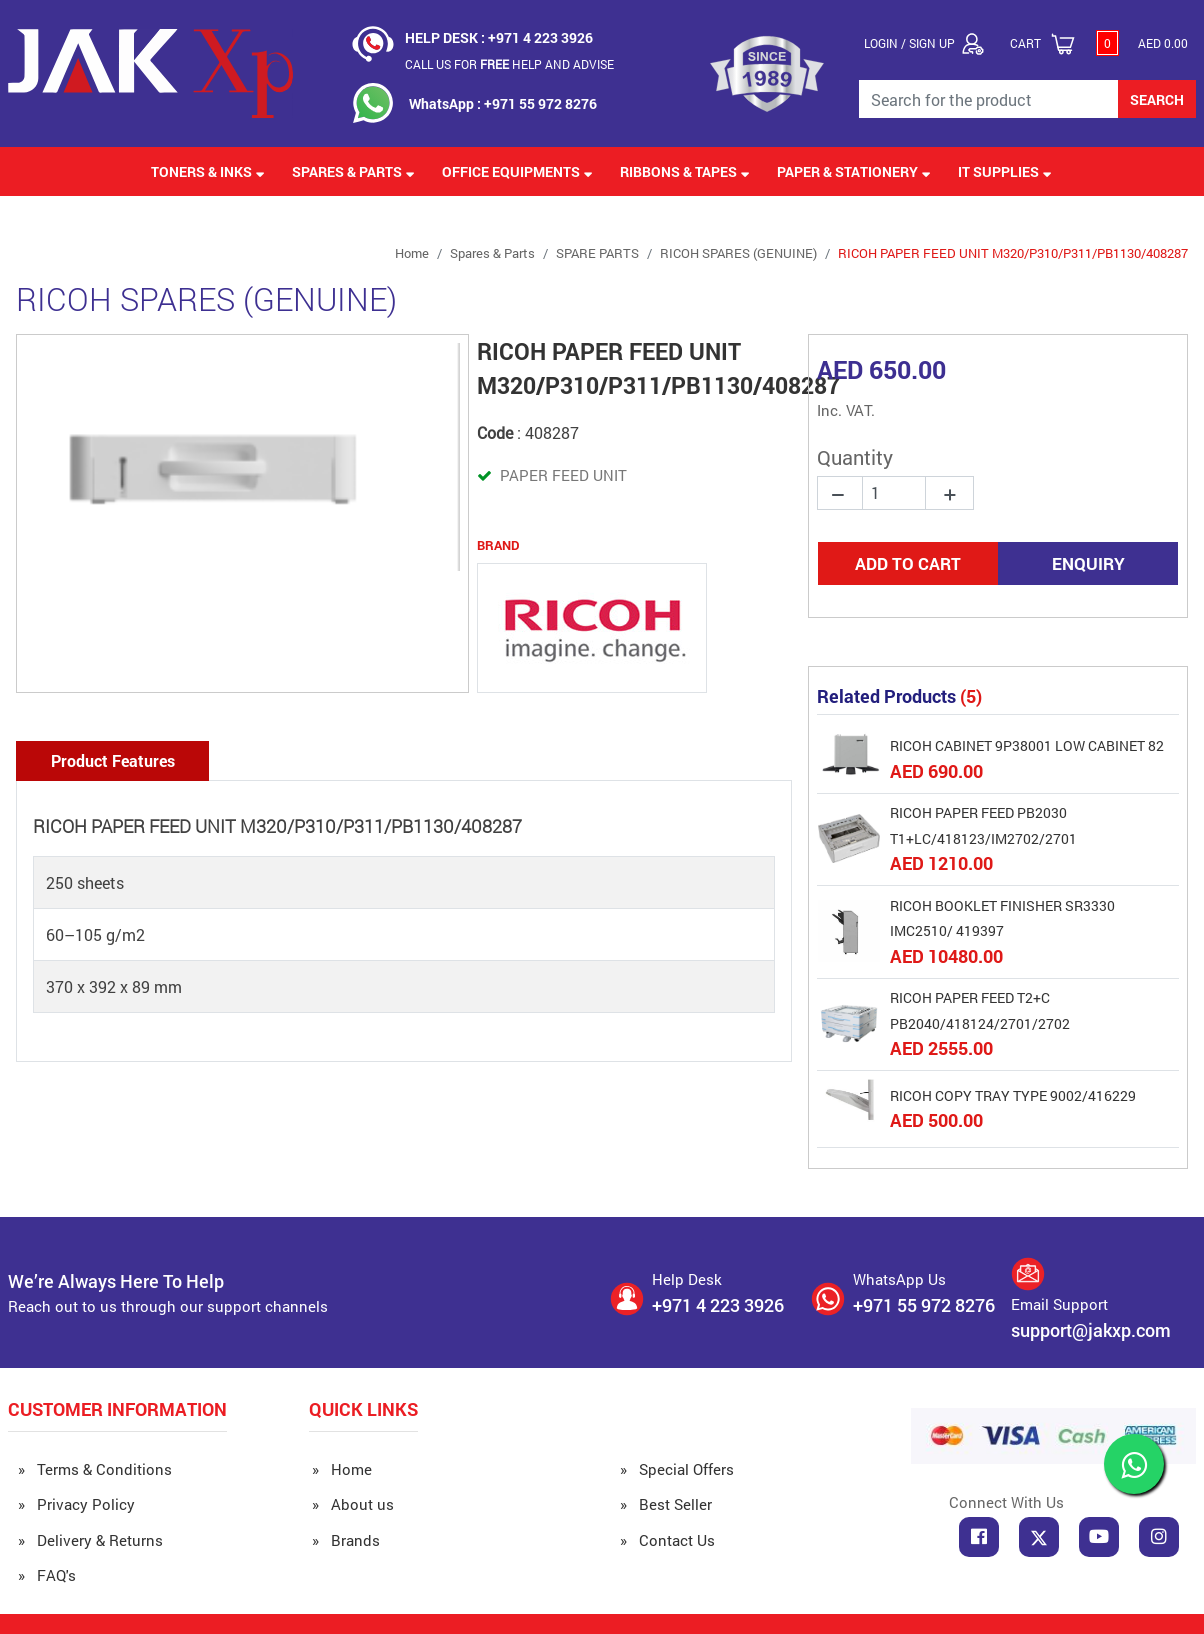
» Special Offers (677, 1469)
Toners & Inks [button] (208, 171)
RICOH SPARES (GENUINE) (738, 253)
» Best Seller (666, 1504)
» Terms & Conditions (95, 1469)
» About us (353, 1504)
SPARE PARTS (597, 253)
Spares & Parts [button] (353, 171)
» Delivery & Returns (90, 1540)
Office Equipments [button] (517, 171)
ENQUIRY (1088, 563)
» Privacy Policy (76, 1504)
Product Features (113, 760)
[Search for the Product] (989, 99)
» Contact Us (667, 1540)
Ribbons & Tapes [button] (685, 171)
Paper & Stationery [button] (854, 171)
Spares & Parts (492, 253)
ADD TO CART (908, 563)
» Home (342, 1469)
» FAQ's (47, 1575)
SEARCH (1157, 99)
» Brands (346, 1540)
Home (412, 253)
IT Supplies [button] (1005, 171)
